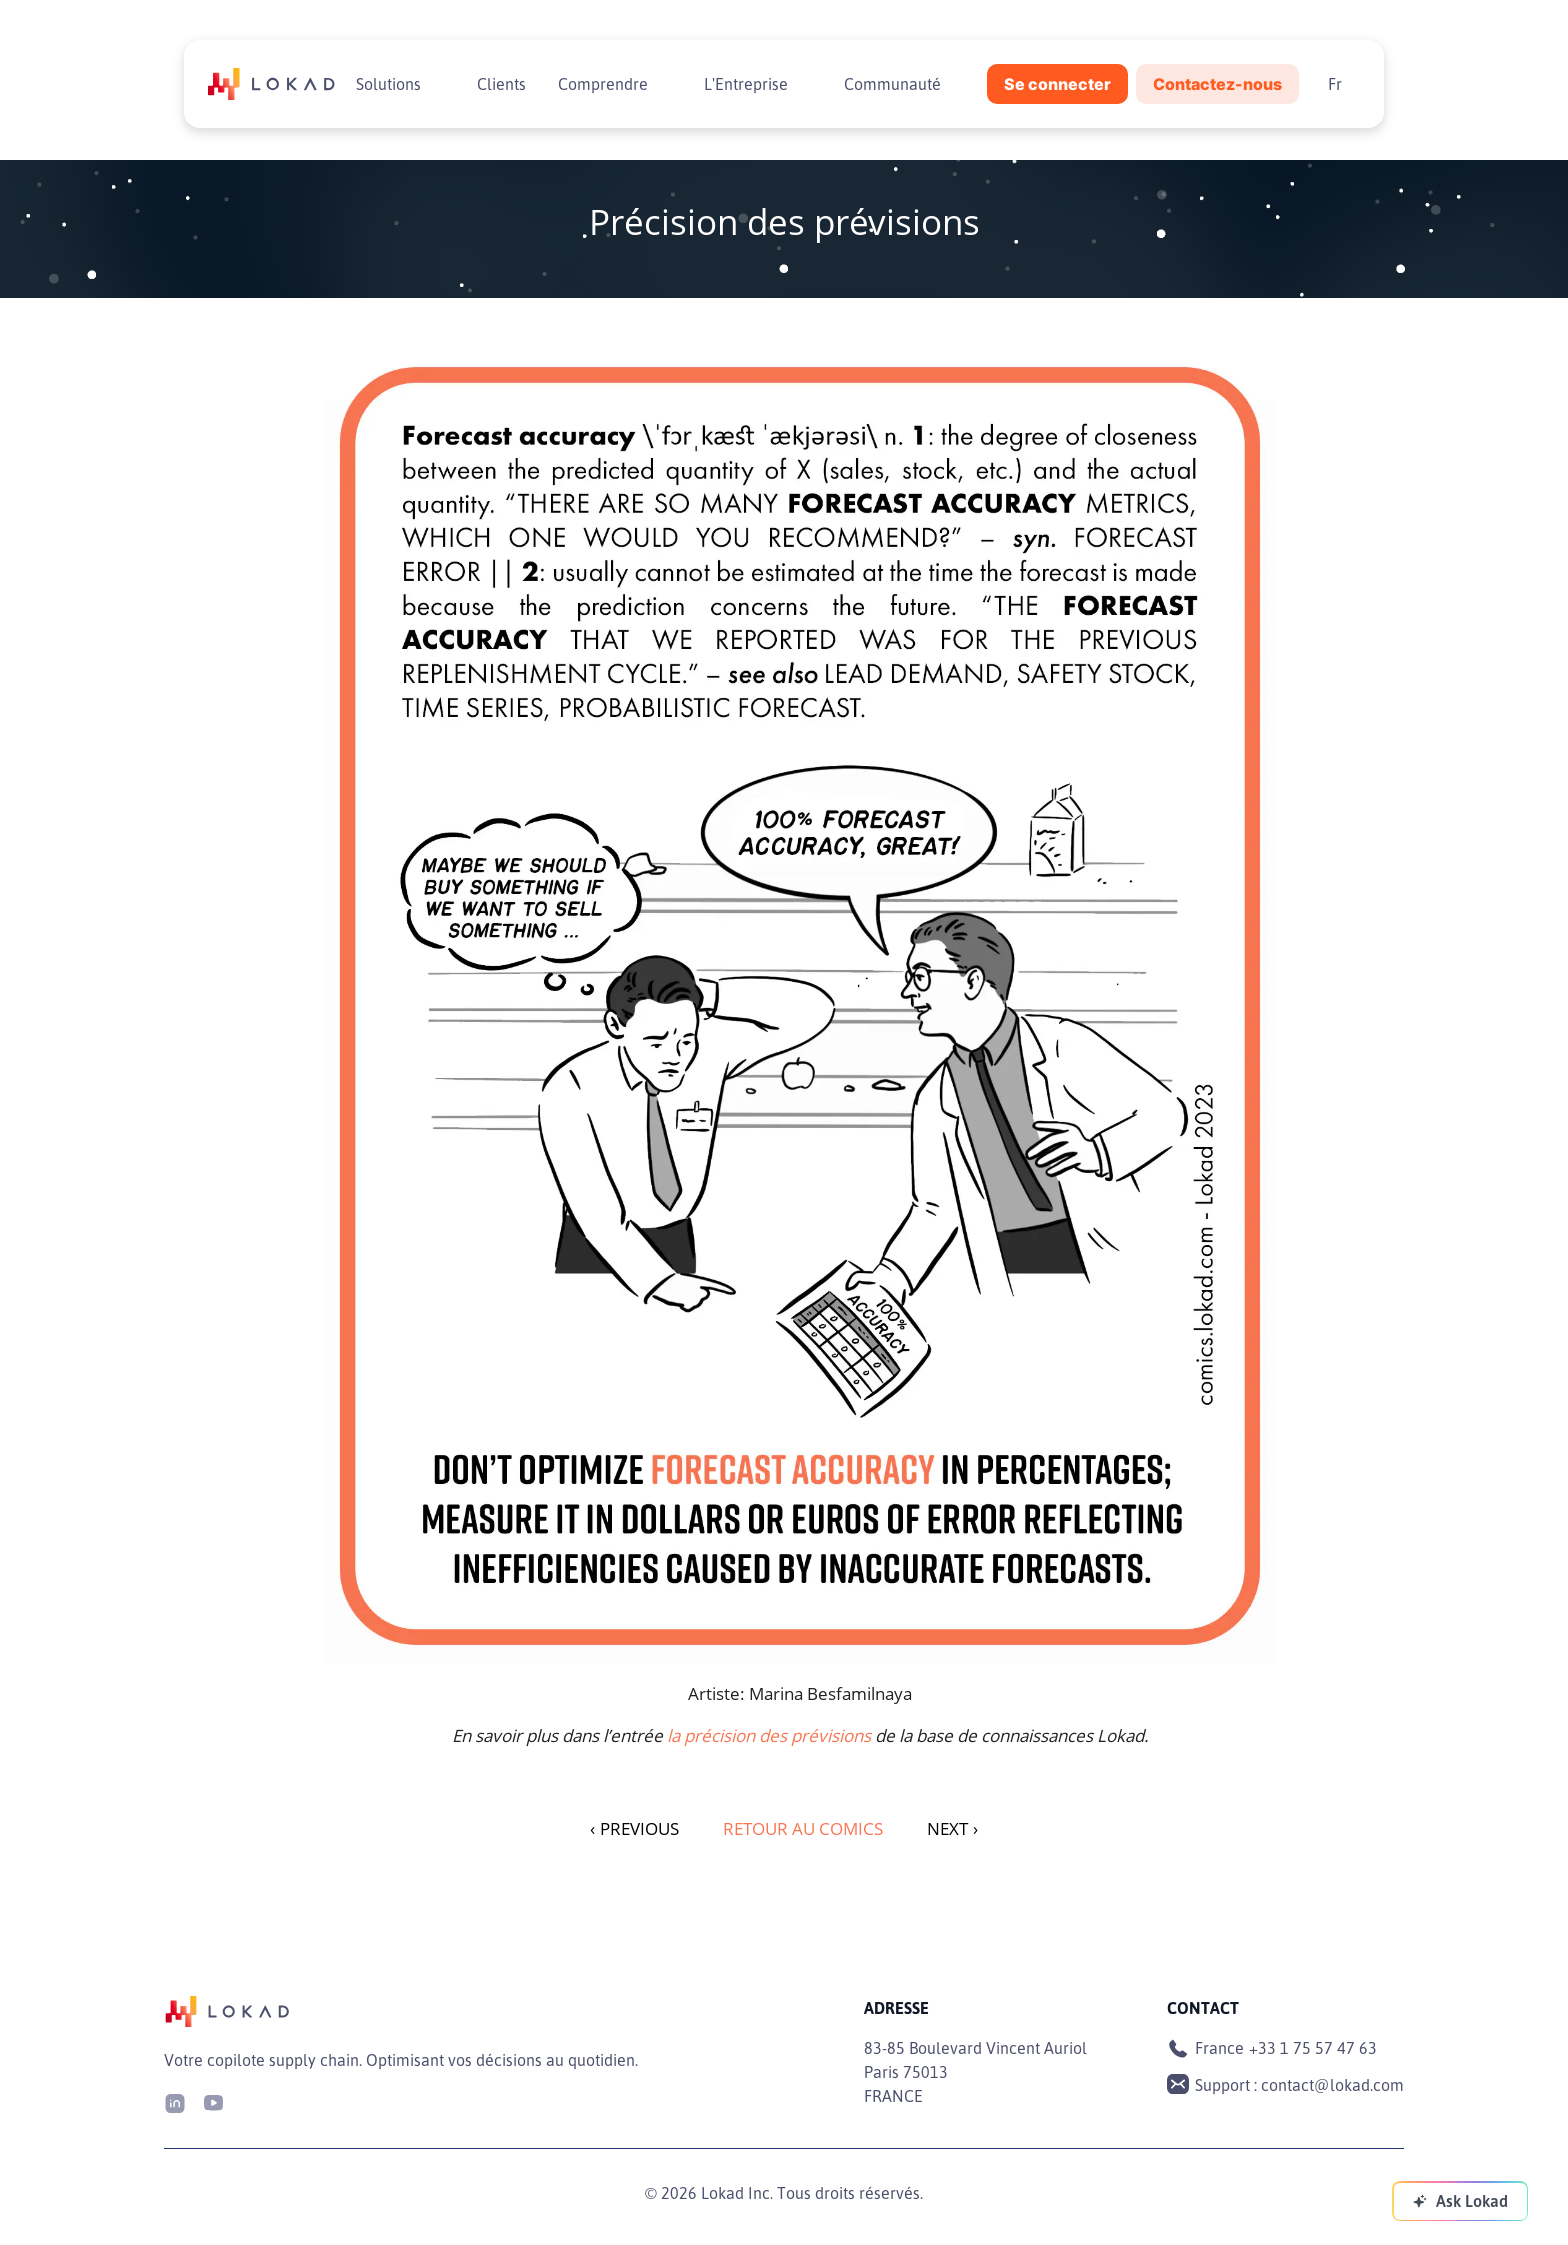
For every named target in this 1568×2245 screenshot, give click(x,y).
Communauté (892, 84)
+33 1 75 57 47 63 (1313, 2048)
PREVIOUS (634, 1828)
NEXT (952, 1828)
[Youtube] (213, 2101)
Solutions (388, 84)
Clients (501, 84)
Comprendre (603, 84)
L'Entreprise (746, 84)
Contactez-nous (1217, 84)
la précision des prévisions (769, 1735)
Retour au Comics (803, 1828)
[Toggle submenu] (437, 84)
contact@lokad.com (1332, 2085)
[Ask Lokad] (1460, 2201)
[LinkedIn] (175, 2101)
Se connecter (1057, 84)
